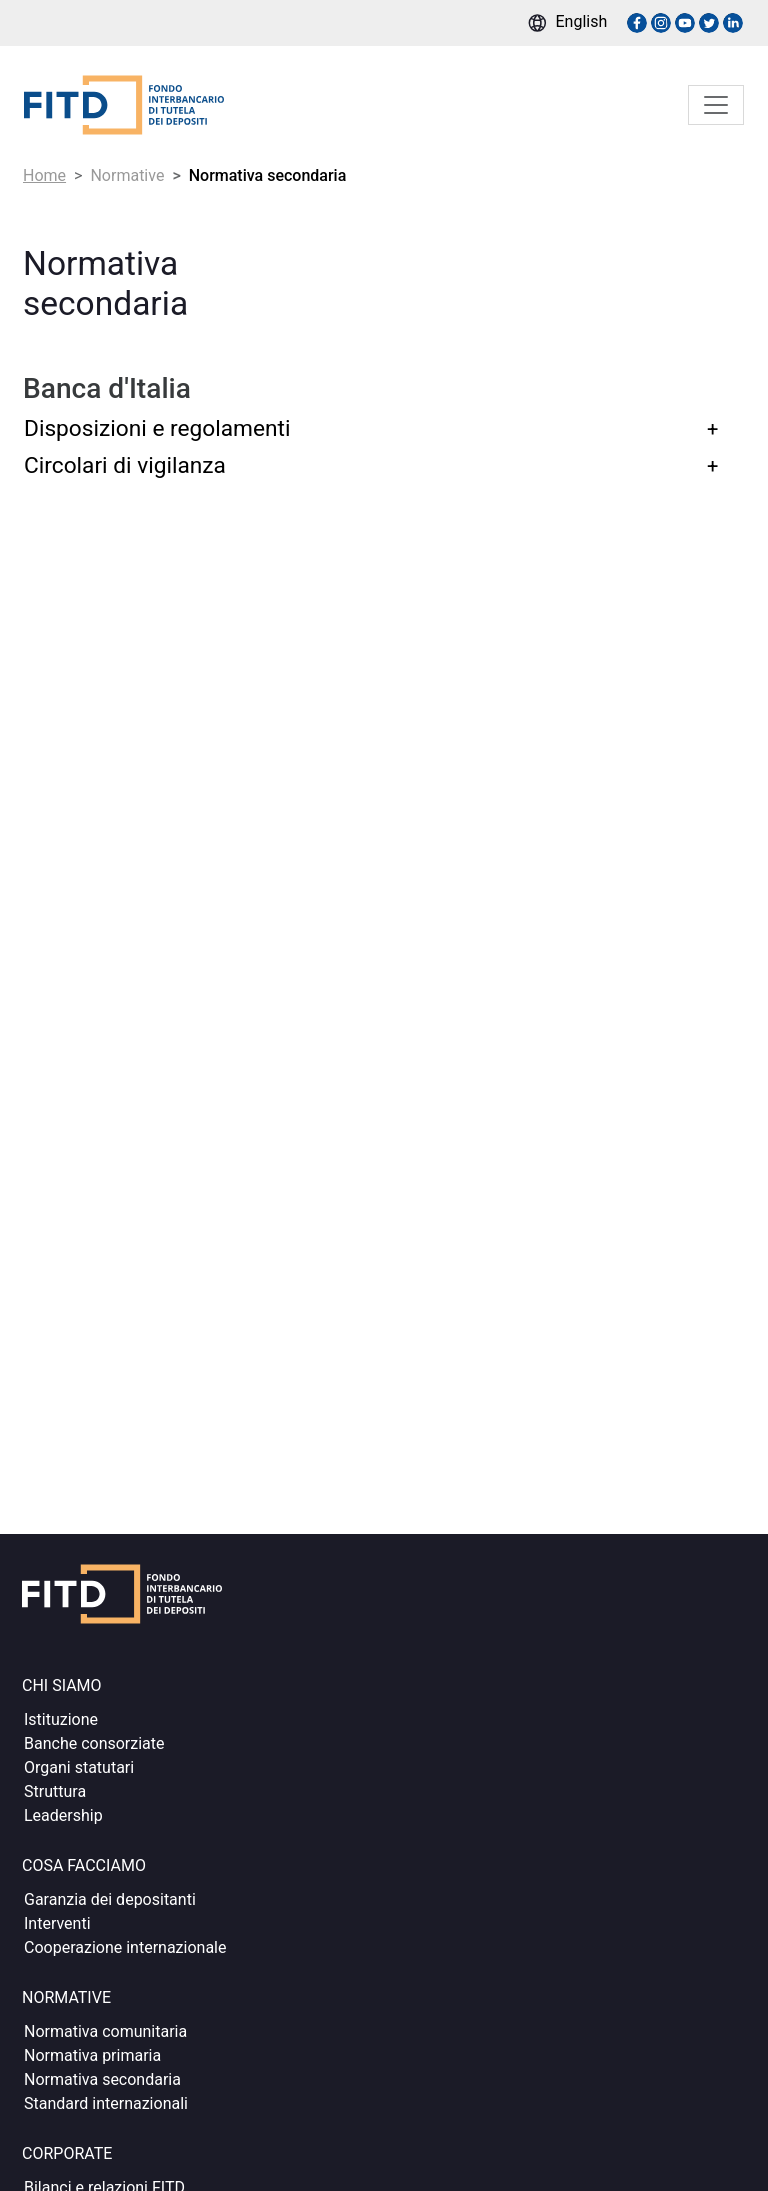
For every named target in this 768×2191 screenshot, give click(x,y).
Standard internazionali (106, 2103)
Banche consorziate (94, 1743)
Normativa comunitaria (105, 2031)
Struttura (55, 1791)
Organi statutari (79, 1767)
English (582, 21)
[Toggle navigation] (716, 105)
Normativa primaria (92, 2055)
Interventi (57, 1923)
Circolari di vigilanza (125, 465)
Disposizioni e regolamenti (157, 428)
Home (44, 175)
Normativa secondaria (102, 2079)
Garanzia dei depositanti (110, 1899)
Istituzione (61, 1719)
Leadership (63, 1815)
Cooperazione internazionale (125, 1947)
